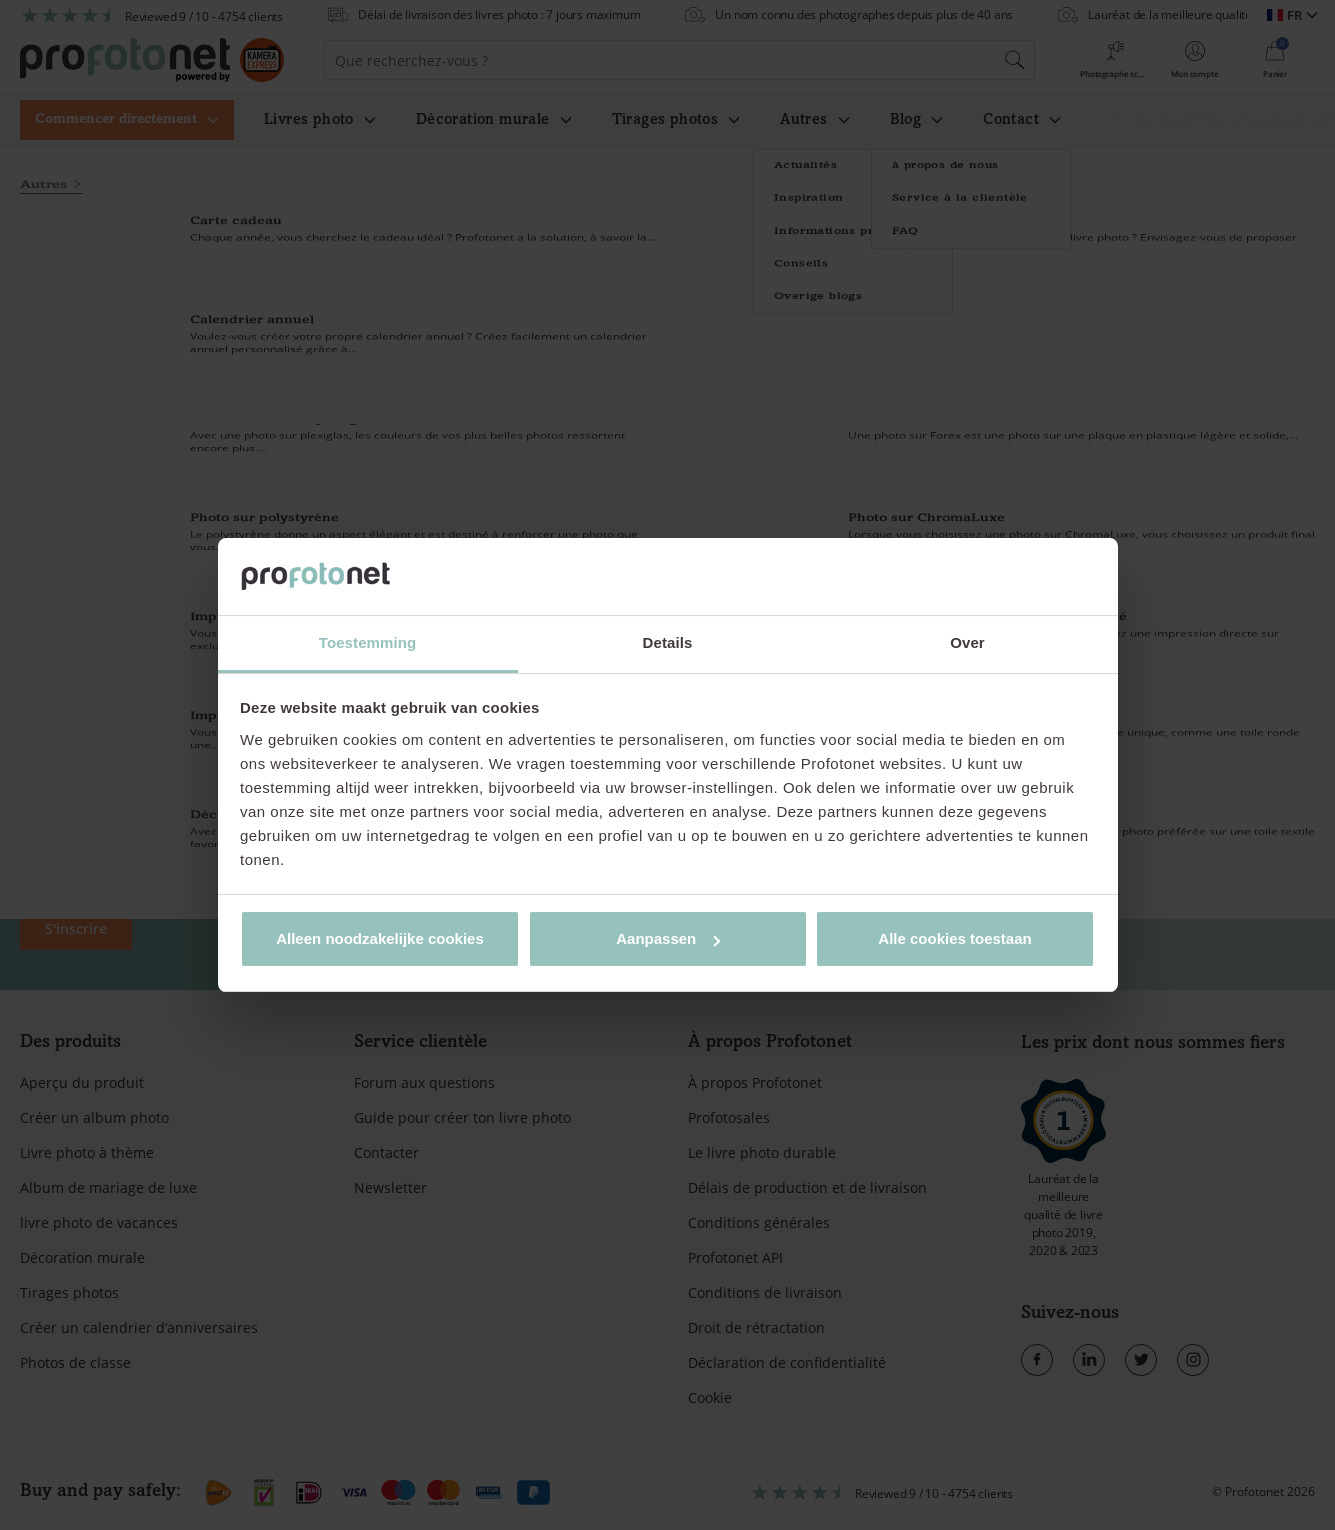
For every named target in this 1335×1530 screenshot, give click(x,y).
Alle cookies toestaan (954, 938)
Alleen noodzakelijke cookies (380, 938)
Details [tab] (668, 642)
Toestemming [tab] (368, 642)
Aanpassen (668, 938)
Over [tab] (967, 642)
